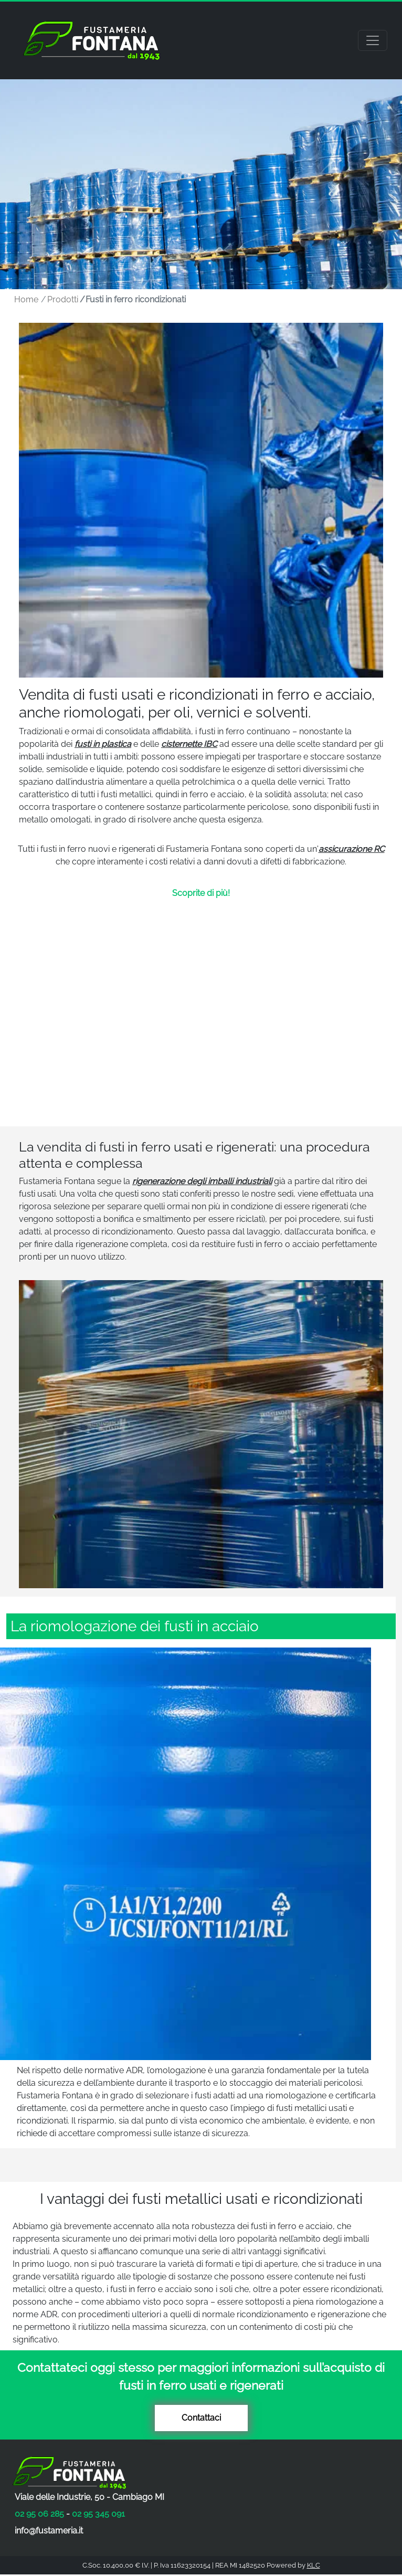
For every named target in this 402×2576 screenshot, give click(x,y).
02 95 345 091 (98, 2514)
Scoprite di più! (201, 893)
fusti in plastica (103, 744)
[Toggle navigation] (372, 40)
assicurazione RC (352, 849)
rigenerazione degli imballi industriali (202, 1181)
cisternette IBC (189, 744)
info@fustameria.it (49, 2531)
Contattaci (201, 2418)
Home (26, 299)
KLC (313, 2565)
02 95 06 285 (39, 2514)
